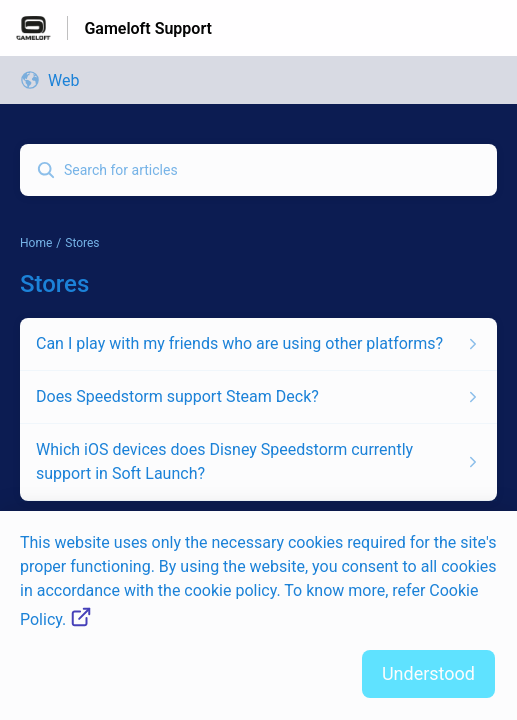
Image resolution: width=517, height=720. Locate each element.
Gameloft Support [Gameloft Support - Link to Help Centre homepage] (148, 28)
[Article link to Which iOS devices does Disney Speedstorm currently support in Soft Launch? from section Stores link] (258, 462)
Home (36, 243)
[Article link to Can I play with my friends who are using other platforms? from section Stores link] (258, 344)
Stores (82, 243)
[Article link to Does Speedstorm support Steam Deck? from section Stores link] (258, 397)
